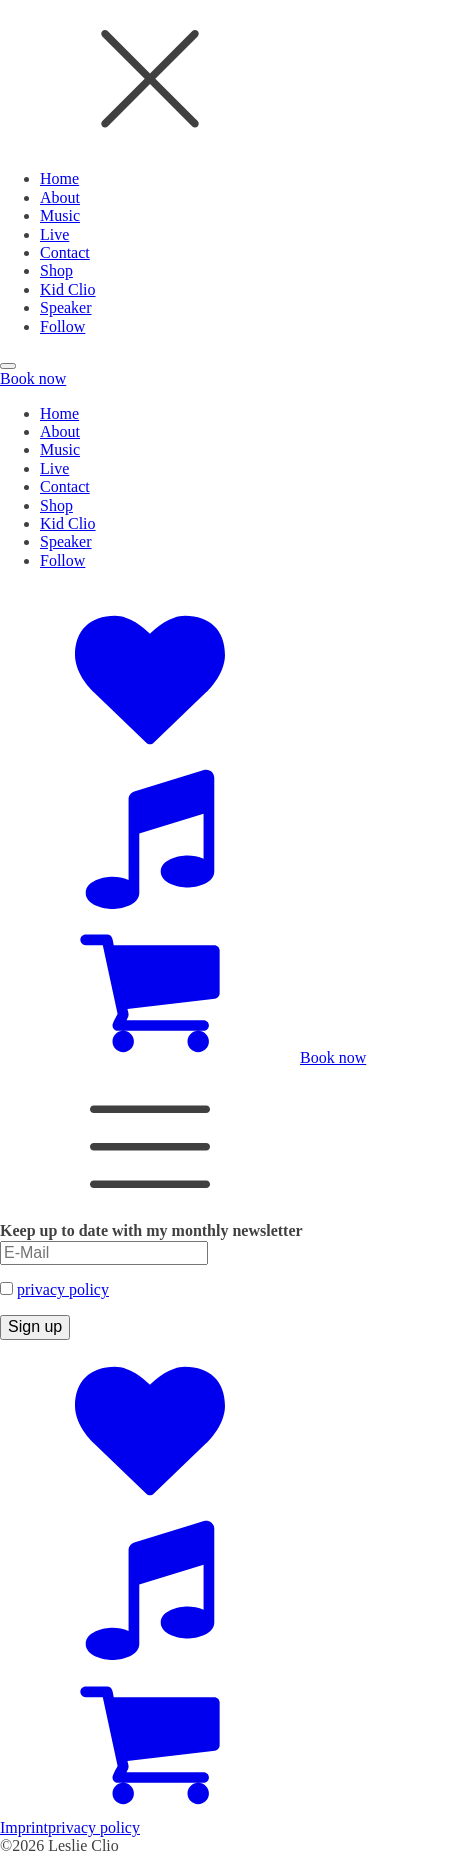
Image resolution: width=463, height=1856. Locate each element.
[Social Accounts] (150, 749)
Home (59, 178)
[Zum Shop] (150, 1057)
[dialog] (231, 168)
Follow (62, 326)
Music (60, 215)
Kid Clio (68, 289)
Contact (65, 252)
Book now (33, 378)
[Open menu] (8, 366)
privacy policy (63, 1289)
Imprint (24, 1827)
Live (54, 234)
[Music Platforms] (150, 903)
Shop (56, 270)
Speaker (66, 307)
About (60, 197)
